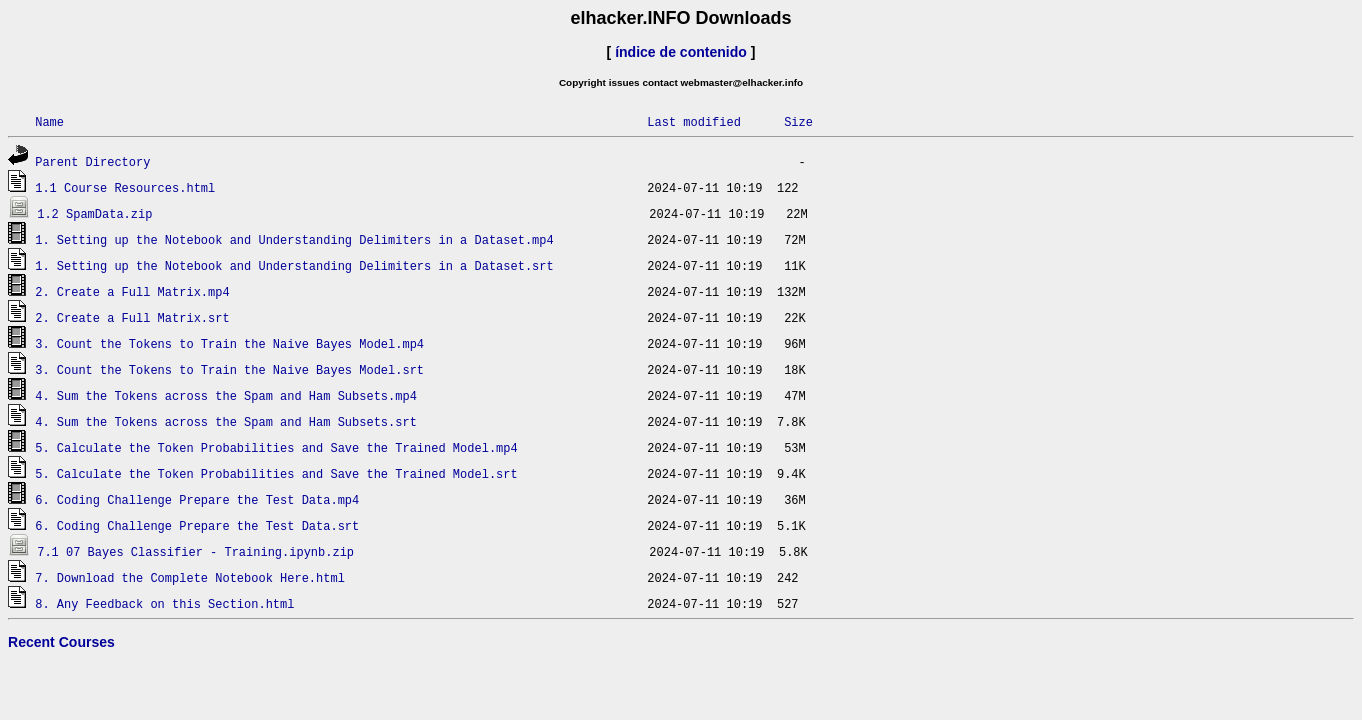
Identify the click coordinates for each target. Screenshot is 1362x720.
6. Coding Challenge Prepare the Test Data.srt (197, 525)
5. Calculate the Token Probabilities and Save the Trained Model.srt (276, 473)
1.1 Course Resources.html (125, 187)
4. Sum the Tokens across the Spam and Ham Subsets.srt (226, 421)
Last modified (694, 121)
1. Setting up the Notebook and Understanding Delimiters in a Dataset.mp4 (294, 239)
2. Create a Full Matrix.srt (132, 317)
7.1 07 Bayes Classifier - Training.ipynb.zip (195, 551)
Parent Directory (92, 161)
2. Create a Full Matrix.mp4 (132, 291)
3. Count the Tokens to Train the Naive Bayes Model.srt (229, 369)
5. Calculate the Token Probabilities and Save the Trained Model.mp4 (276, 447)
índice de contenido (681, 52)
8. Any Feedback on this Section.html (164, 603)
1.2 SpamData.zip (94, 213)
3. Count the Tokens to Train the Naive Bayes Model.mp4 (229, 343)
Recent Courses (61, 642)
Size (798, 121)
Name (49, 121)
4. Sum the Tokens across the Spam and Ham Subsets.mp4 (226, 395)
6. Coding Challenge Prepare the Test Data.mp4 (197, 499)
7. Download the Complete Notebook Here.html (190, 577)
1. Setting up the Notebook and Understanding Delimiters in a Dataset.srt (294, 265)
